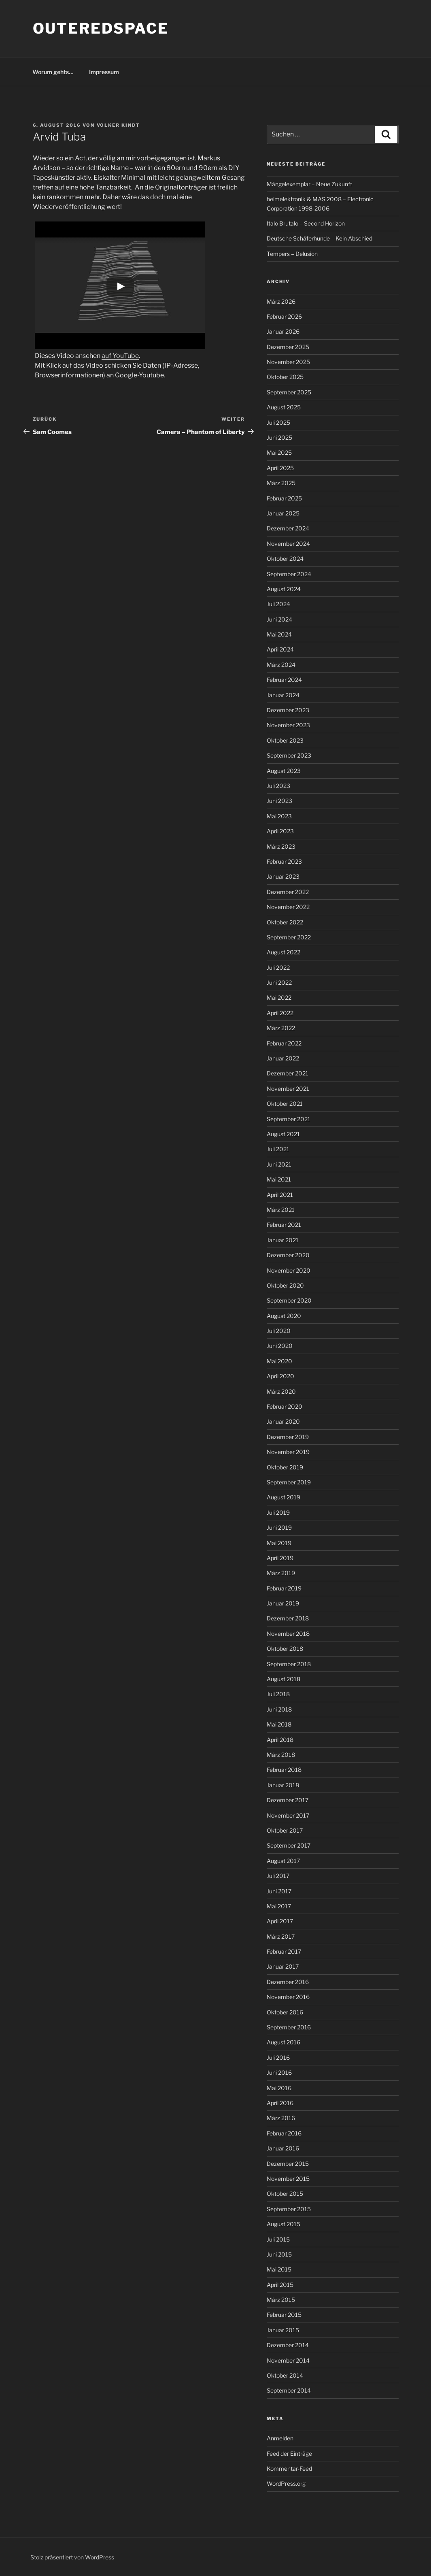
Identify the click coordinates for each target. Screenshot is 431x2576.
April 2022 (280, 1012)
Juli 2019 (278, 1512)
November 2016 (288, 1996)
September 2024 (289, 574)
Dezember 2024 (288, 528)
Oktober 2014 (285, 2375)
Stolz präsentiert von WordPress (72, 2557)
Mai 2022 (279, 997)
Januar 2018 (283, 1785)
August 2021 (283, 1133)
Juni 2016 (279, 2072)
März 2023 (281, 846)
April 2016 (280, 2102)
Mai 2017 (279, 1906)
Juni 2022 (279, 982)
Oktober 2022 (285, 922)
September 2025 (289, 392)
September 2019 (289, 1482)
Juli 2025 (278, 422)
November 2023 (288, 725)
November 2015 (288, 2178)
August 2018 (283, 1678)
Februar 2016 (284, 2133)
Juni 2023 (279, 800)
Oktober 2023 (285, 740)
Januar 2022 (283, 1058)
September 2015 (289, 2209)
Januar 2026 (283, 331)
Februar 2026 (284, 316)
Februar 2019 (284, 1588)
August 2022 (283, 952)
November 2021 (288, 1088)
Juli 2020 (279, 1330)
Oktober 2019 (285, 1467)
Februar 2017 (284, 1951)
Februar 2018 (284, 1769)
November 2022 (288, 906)
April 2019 (280, 1557)
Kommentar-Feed (289, 2468)
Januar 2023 (283, 876)
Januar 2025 (283, 513)
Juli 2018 (278, 1693)
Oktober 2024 (285, 558)
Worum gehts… (53, 71)
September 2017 (288, 1845)
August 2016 (283, 2042)
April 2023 (280, 831)
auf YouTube (120, 356)
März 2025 (281, 482)
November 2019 (288, 1451)
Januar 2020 (283, 1421)
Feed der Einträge (289, 2453)
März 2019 (281, 1572)
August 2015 (283, 2223)
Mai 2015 (279, 2269)
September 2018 (289, 1664)
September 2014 (289, 2390)
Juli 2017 (278, 1875)
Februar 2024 (284, 679)
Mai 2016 (279, 2087)
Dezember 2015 (288, 2163)
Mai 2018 (279, 1724)
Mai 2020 (279, 1361)
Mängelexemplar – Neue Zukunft (309, 184)
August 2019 (283, 1497)
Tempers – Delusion (292, 253)
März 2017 (281, 1936)
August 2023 (284, 770)
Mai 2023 (279, 816)
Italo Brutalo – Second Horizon (306, 223)
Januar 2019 (283, 1603)
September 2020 (289, 1300)
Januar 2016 (283, 2148)
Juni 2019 (279, 1527)
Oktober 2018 (285, 1648)
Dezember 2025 (288, 346)
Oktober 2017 (285, 1830)
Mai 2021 (279, 1179)
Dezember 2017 (287, 1800)
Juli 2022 (278, 967)
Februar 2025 (284, 498)
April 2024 (280, 649)
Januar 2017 (283, 1966)
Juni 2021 (279, 1164)
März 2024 (281, 664)
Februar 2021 (284, 1224)
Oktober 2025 (285, 376)
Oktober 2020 (285, 1285)
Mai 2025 (279, 452)
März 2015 (281, 2299)
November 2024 (288, 543)
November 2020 (288, 1270)
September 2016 (289, 2027)
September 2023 (289, 755)
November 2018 (288, 1633)
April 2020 (280, 1376)
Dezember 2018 (288, 1618)
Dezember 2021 (287, 1073)
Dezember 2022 (288, 891)
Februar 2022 (284, 1043)
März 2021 (281, 1209)
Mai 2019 (279, 1542)
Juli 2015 (278, 2239)
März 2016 (281, 2117)
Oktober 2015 (285, 2193)
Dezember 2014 (288, 2345)
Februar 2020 (284, 1406)
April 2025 (280, 467)
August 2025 (284, 407)
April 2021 (280, 1194)
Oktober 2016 (285, 2012)
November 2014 (288, 2360)
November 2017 (288, 1815)
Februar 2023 (284, 861)
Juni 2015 (279, 2254)
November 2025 (288, 361)
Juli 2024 (278, 603)
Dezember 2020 (288, 1255)
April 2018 (280, 1739)
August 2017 (283, 1860)
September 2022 (289, 937)
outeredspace (101, 28)
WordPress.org (286, 2483)
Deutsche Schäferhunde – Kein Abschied (319, 238)
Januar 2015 (283, 2330)
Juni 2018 (279, 1709)
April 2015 (280, 2284)
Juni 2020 (280, 1345)
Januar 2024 (283, 695)
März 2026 (281, 301)
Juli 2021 (278, 1148)
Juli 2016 (278, 2057)
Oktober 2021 (285, 1103)
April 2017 (280, 1921)
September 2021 (288, 1119)
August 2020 (284, 1315)
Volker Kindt (118, 125)
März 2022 (281, 1027)
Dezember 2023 (288, 710)
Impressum (104, 71)
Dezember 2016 (288, 1981)
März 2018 (281, 1754)
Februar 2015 (284, 2314)
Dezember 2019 (288, 1436)
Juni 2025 (279, 437)
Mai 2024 (279, 634)
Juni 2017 (279, 1891)
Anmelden (280, 2438)
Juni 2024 (279, 619)
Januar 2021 (283, 1240)
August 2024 (284, 588)
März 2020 (281, 1391)
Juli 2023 (278, 785)
